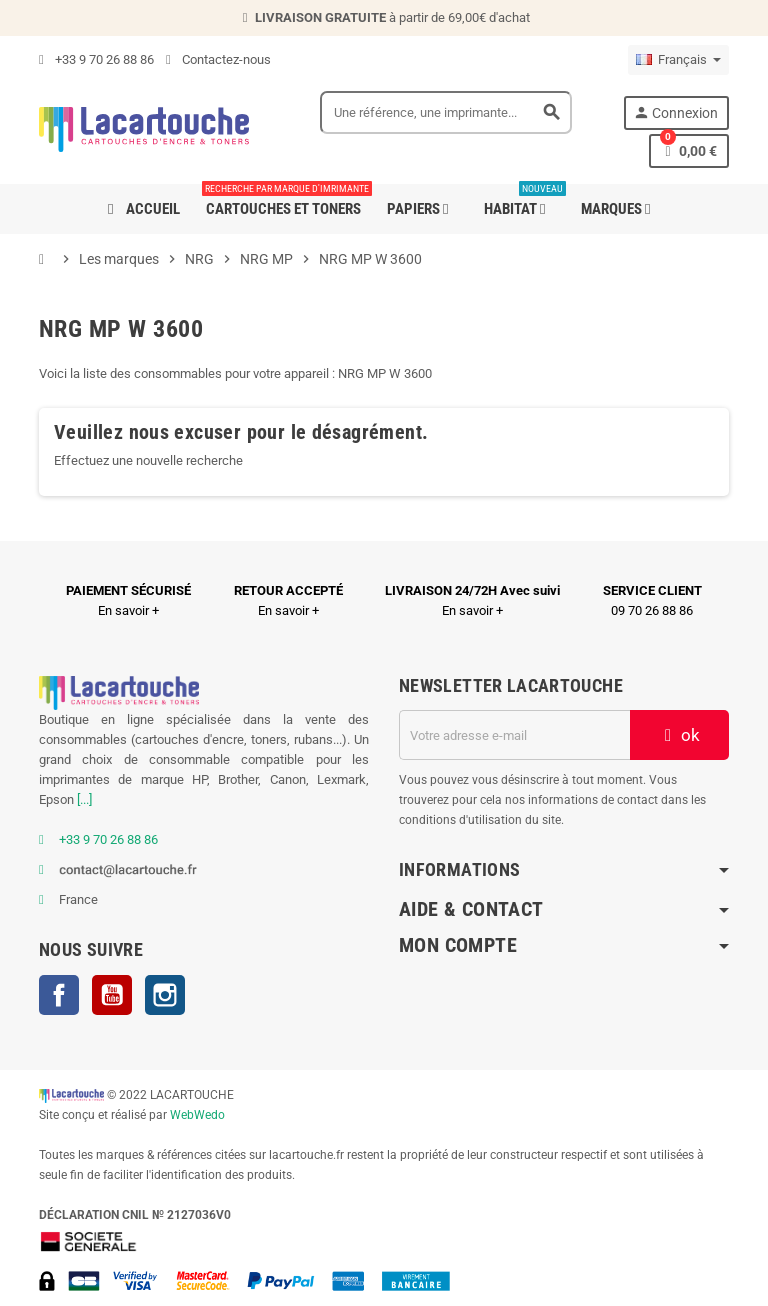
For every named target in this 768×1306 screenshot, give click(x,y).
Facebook (59, 995)
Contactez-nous (218, 59)
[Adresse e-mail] (514, 735)
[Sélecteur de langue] (678, 60)
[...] (84, 799)
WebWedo (197, 1115)
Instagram (165, 995)
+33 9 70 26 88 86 (96, 59)
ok (680, 735)
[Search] (446, 112)
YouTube (112, 995)
